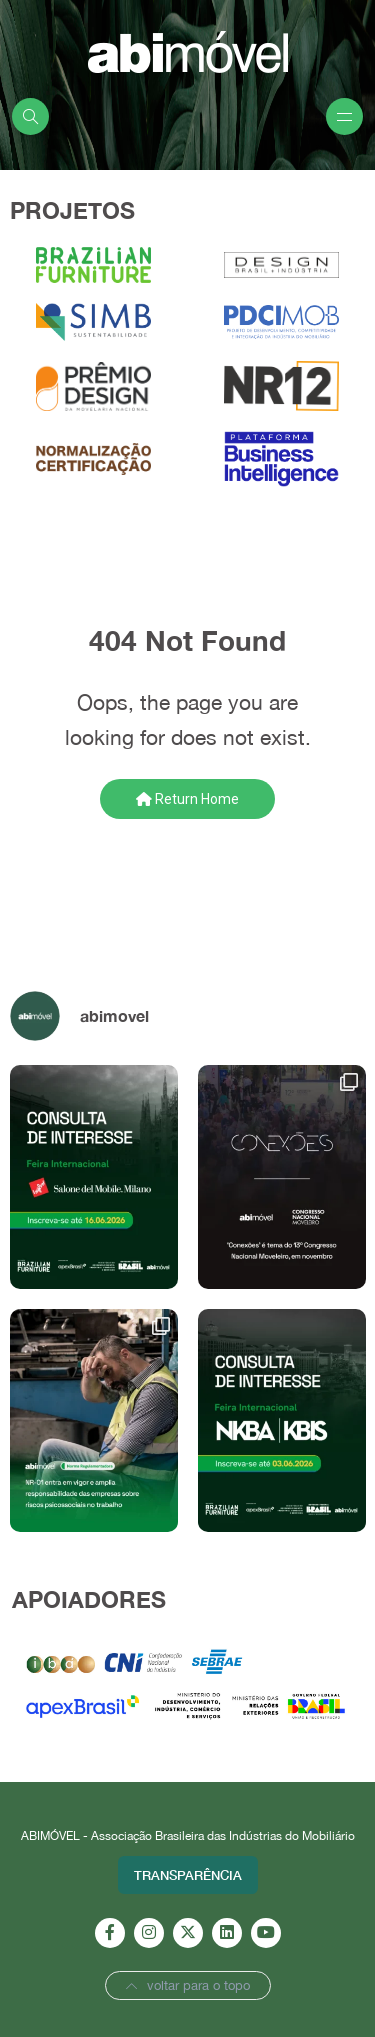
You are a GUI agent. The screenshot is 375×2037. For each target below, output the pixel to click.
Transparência (188, 1875)
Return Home (187, 799)
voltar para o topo (188, 1985)
